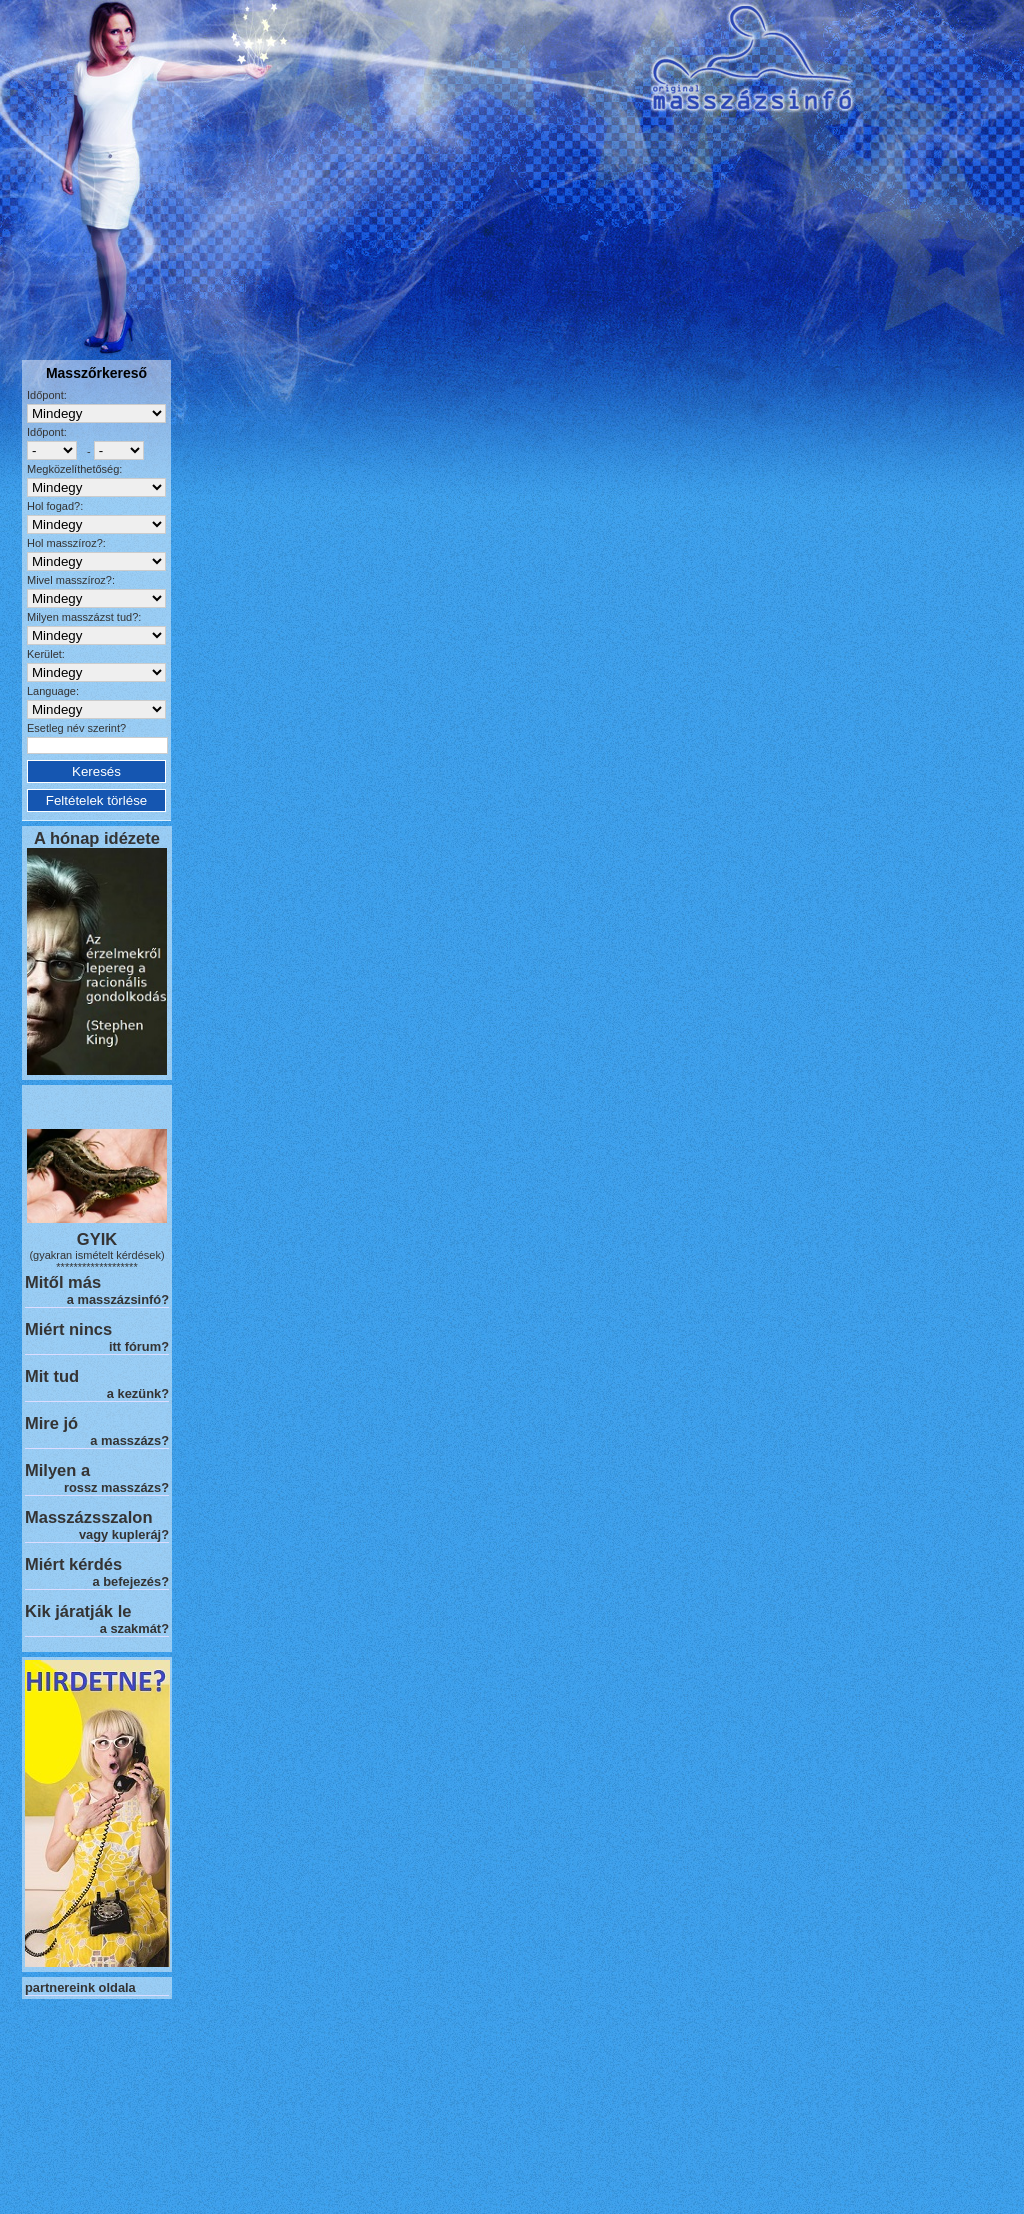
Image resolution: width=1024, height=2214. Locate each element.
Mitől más (63, 1282)
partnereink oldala (80, 1987)
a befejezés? (131, 1581)
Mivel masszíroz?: (71, 580)
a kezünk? (138, 1393)
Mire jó (51, 1423)
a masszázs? (129, 1440)
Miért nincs (68, 1329)
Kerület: (46, 654)
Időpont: (47, 395)
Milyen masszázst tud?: (84, 617)
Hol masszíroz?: (66, 543)
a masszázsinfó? (118, 1299)
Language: (53, 691)
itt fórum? (139, 1346)
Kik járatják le (78, 1611)
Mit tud (52, 1376)
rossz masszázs (112, 1487)
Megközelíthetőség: (74, 469)
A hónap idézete (97, 838)
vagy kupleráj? (124, 1534)
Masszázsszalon (88, 1517)
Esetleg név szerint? (76, 728)
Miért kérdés (73, 1564)
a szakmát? (134, 1628)
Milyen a (57, 1470)
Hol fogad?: (55, 506)
